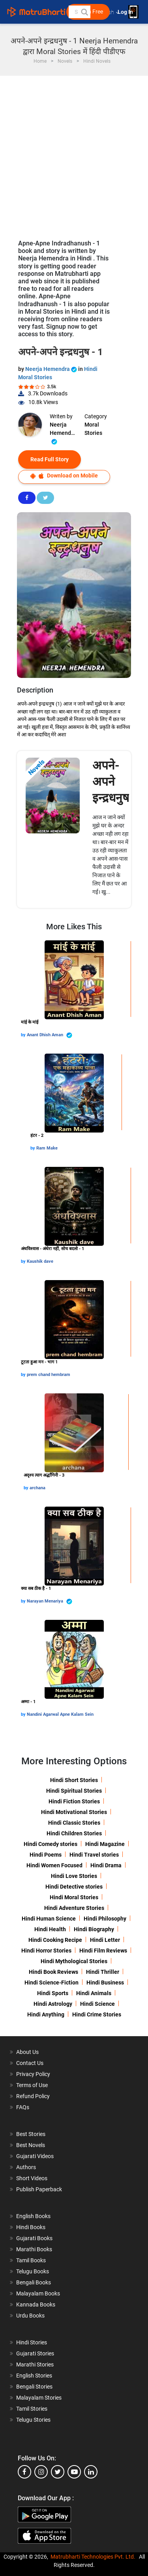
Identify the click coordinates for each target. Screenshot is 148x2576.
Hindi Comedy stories (50, 1844)
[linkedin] (90, 2472)
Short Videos (31, 2178)
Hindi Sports (52, 1993)
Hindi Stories (31, 2342)
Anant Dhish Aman (49, 1035)
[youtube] (74, 2472)
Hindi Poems (46, 1855)
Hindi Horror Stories (46, 1950)
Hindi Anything (45, 2014)
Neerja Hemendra (51, 369)
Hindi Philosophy (105, 1918)
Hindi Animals (93, 1993)
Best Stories (30, 2134)
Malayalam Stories (39, 2397)
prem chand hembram (48, 1374)
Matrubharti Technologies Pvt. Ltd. (93, 2557)
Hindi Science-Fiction (51, 1982)
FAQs (22, 2107)
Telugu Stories (33, 2420)
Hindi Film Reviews (103, 1950)
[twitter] (57, 2472)
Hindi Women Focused (54, 1865)
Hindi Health (50, 1929)
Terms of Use (32, 2085)
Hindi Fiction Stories (74, 1801)
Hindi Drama (106, 1865)
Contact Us (29, 2063)
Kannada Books (35, 2304)
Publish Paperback (39, 2189)
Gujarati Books (34, 2238)
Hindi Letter (105, 1940)
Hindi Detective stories (74, 1886)
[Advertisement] (74, 154)
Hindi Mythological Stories (74, 1961)
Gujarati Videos (35, 2156)
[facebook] (24, 2472)
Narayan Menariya (49, 1601)
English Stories (34, 2375)
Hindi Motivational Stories (74, 1812)
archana (37, 1487)
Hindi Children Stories (74, 1833)
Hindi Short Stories (74, 1780)
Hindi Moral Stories (74, 1897)
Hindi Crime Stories (96, 2014)
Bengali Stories (34, 2386)
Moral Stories (93, 428)
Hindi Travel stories (94, 1855)
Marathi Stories (35, 2364)
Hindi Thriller (102, 1972)
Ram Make (47, 1148)
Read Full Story (49, 459)
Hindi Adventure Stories (74, 1908)
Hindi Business (105, 1982)
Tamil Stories (31, 2409)
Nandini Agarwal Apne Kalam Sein (60, 1714)
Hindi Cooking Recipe (55, 1940)
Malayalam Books (38, 2293)
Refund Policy (33, 2096)
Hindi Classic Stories (74, 1823)
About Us (27, 2052)
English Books (33, 2216)
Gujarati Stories (35, 2353)
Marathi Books (34, 2249)
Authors (26, 2167)
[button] (84, 12)
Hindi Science (97, 2004)
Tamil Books (31, 2260)
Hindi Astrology (53, 2004)
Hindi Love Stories (74, 1876)
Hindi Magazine (105, 1844)
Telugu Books (32, 2271)
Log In (126, 12)
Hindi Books (30, 2227)
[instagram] (41, 2472)
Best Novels (30, 2145)
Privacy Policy (33, 2074)
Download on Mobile (64, 475)
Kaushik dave (40, 1261)
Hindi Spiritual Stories (74, 1791)
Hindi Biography (94, 1929)
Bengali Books (33, 2282)
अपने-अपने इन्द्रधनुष (110, 781)
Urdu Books (30, 2315)
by (24, 1034)
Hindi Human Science (49, 1918)
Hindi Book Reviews (53, 1972)
